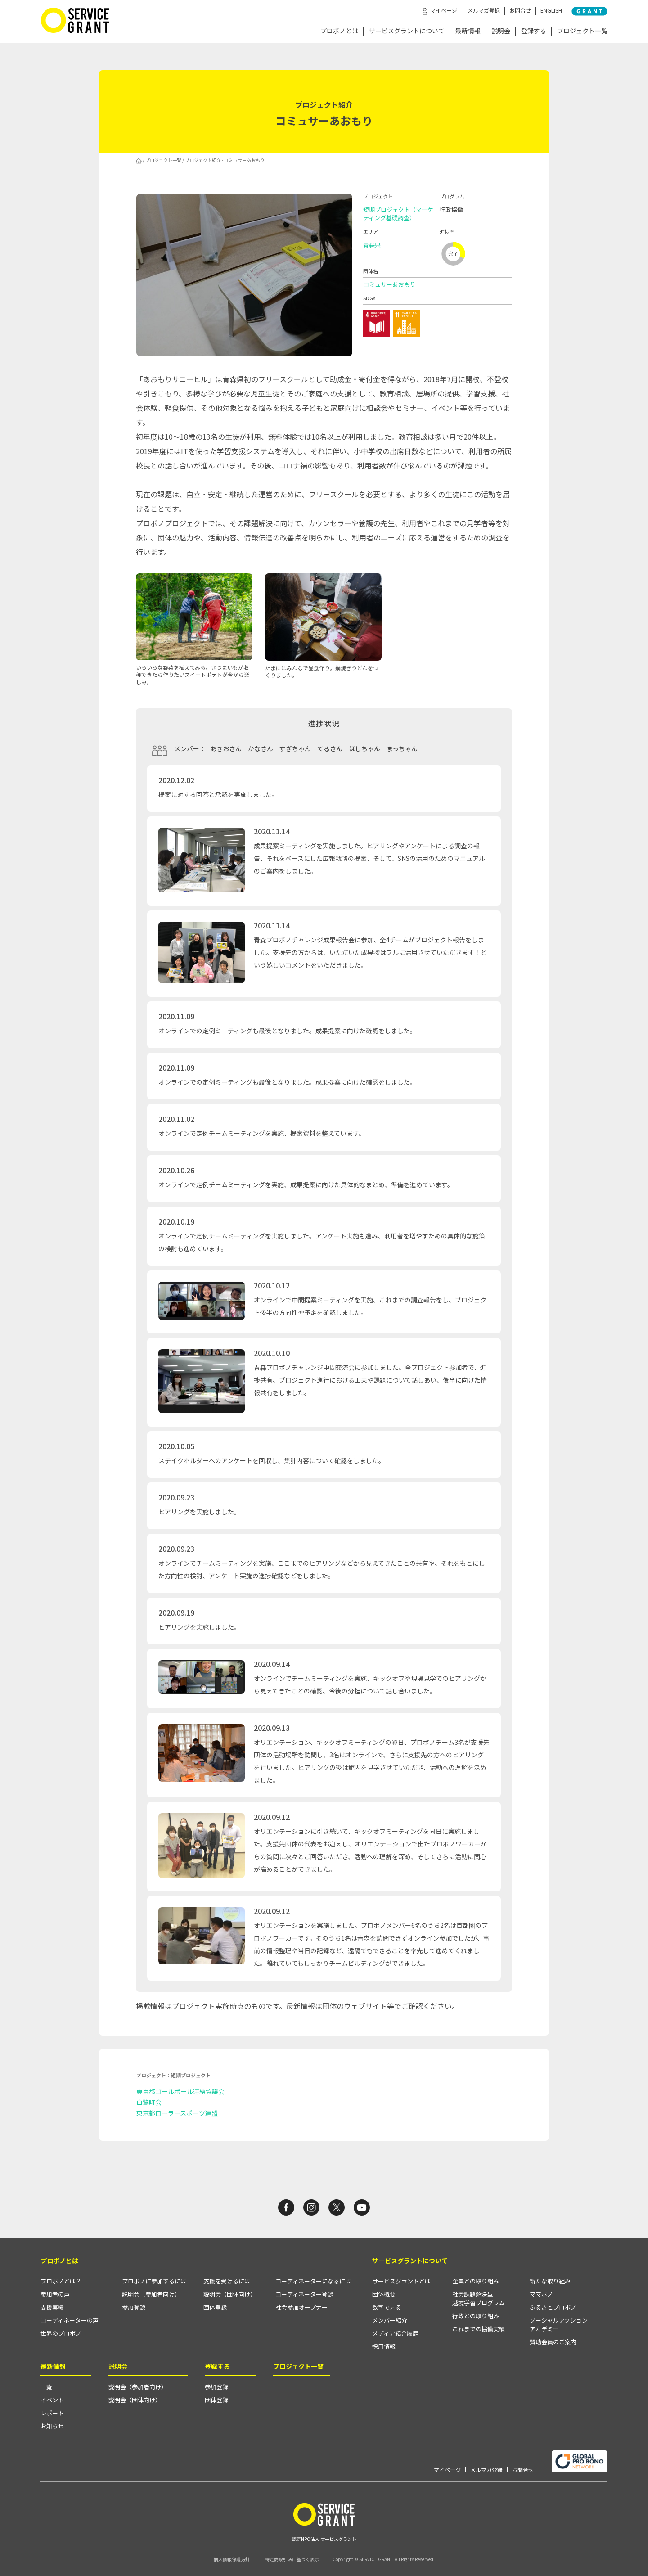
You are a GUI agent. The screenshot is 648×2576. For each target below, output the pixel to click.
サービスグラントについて (407, 31)
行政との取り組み (475, 2315)
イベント (52, 2400)
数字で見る (386, 2307)
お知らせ (52, 2426)
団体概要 (384, 2294)
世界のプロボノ (60, 2333)
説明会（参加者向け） (151, 2294)
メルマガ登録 (484, 10)
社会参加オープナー (301, 2307)
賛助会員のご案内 (553, 2341)
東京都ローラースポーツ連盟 (177, 2113)
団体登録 (215, 2307)
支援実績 (52, 2307)
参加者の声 (55, 2294)
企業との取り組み (475, 2281)
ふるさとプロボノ (553, 2307)
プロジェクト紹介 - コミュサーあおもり (225, 160)
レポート (52, 2413)
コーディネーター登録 (304, 2294)
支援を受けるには (226, 2281)
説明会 (500, 31)
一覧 (46, 2386)
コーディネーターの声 (69, 2320)
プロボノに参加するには (154, 2281)
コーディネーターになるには (313, 2281)
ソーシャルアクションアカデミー (559, 2324)
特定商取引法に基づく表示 (292, 2559)
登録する (533, 31)
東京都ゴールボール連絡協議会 (180, 2091)
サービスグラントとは (401, 2281)
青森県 (372, 244)
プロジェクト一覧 (582, 31)
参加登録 (133, 2307)
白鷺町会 (149, 2102)
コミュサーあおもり (389, 284)
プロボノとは (339, 31)
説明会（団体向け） (229, 2294)
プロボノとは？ (60, 2281)
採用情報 (384, 2346)
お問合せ (520, 10)
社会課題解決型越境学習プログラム (478, 2298)
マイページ (447, 2469)
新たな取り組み (550, 2281)
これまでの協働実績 (478, 2328)
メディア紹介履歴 (395, 2333)
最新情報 (468, 31)
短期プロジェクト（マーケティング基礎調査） (398, 213)
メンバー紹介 (389, 2320)
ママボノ (541, 2294)
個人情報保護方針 (232, 2559)
